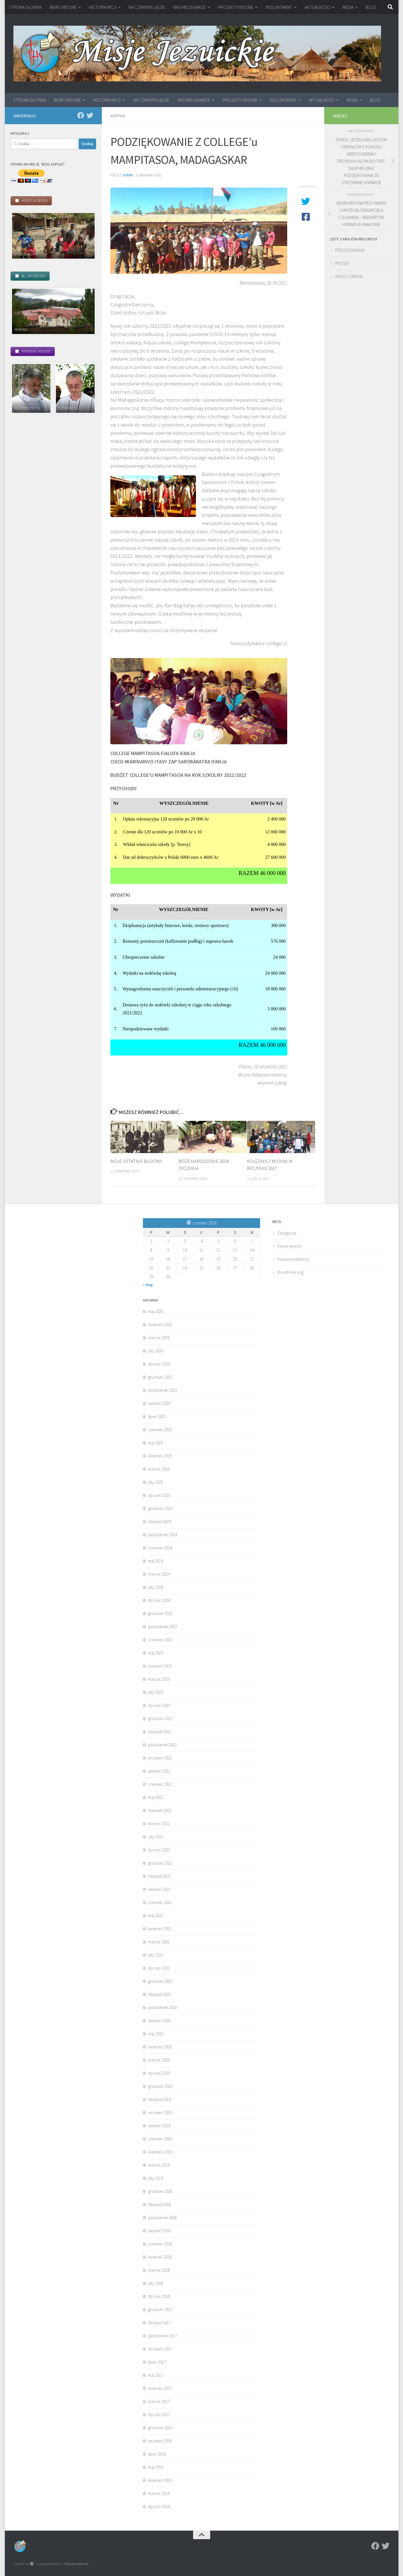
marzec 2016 (159, 2493)
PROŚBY (342, 263)
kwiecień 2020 (160, 2047)
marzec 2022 (159, 1823)
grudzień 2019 (160, 2086)
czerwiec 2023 (160, 1639)
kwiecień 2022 (160, 1810)
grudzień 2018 (160, 2191)
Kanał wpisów (290, 1246)
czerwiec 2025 (160, 1429)
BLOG (371, 7)
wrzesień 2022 (160, 1758)
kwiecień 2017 (160, 2388)
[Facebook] (80, 115)
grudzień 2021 (160, 1863)
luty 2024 (155, 1587)
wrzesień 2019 (160, 2112)
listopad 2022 (159, 1731)
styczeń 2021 (159, 1968)
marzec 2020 (159, 2060)
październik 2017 (162, 2335)
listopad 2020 (159, 1994)
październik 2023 (162, 1626)
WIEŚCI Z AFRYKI (349, 276)
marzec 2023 (159, 1679)
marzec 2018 (159, 2270)
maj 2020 (155, 2033)
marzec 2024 (159, 1574)
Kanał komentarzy (293, 1259)
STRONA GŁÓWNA (25, 7)
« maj (148, 1284)
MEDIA (348, 7)
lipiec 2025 (157, 1416)
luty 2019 (155, 2178)
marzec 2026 (159, 1337)
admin (127, 175)
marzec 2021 (159, 1941)
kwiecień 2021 (160, 1928)
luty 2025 (155, 1482)
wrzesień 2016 (160, 2441)
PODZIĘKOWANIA (350, 250)
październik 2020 (162, 2007)
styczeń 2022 (159, 1850)
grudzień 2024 (160, 1508)
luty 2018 (155, 2283)
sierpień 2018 (159, 2230)
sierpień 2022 (159, 1771)
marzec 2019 (159, 2165)
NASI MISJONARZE (189, 7)
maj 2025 (155, 1442)
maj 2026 (155, 1311)
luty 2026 (155, 1351)
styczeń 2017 (159, 2414)
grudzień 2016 (160, 2427)
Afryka (117, 115)
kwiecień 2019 (160, 2152)
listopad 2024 (159, 1521)
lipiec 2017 (157, 2362)
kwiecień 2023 (160, 1666)
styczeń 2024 (159, 1600)
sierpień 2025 (159, 1403)
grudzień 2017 (160, 2309)
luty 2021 (155, 1955)
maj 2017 (155, 2375)
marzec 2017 (159, 2401)
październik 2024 (162, 1534)
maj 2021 (155, 1915)
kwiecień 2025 (160, 1456)
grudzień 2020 (160, 1981)
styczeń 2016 (159, 2506)
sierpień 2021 (159, 1889)
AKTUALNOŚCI (317, 7)
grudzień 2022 (160, 1718)
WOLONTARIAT (279, 7)
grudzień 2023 (160, 1613)
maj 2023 (155, 1653)
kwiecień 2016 (160, 2480)
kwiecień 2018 (160, 2257)
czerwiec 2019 (160, 2138)
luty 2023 (155, 1692)
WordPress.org (290, 1272)
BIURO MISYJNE (63, 7)
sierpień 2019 (159, 2125)
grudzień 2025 (160, 1377)
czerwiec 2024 (160, 1548)
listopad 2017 (159, 2322)
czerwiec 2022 (160, 1784)
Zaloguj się (287, 1233)
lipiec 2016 (157, 2454)
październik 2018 (162, 2217)
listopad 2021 (159, 1876)
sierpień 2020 (159, 2020)
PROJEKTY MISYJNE (235, 7)
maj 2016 (155, 2467)
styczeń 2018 (159, 2296)
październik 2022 (162, 1745)
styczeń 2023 (159, 1705)
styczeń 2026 (159, 1364)
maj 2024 (155, 1561)
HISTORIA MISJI (102, 7)
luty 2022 (155, 1836)
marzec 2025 (159, 1469)
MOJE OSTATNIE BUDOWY (136, 1161)
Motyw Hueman (76, 2563)
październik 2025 (162, 1390)
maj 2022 (155, 1797)
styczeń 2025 (159, 1495)
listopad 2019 (159, 2099)
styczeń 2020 (159, 2073)
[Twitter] (89, 115)
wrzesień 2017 (160, 2349)
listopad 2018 (159, 2204)
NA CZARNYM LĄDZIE (147, 7)
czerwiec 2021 (160, 1902)
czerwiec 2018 (160, 2244)
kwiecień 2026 (160, 1324)
